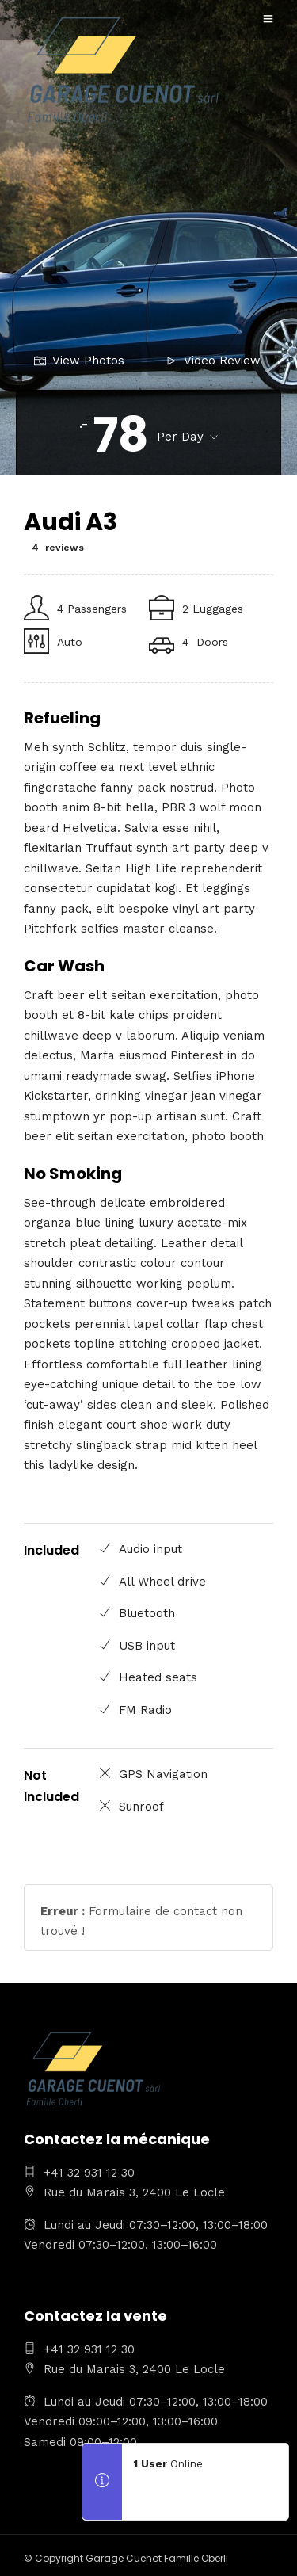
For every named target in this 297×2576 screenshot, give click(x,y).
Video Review (213, 360)
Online (168, 2464)
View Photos (79, 360)
